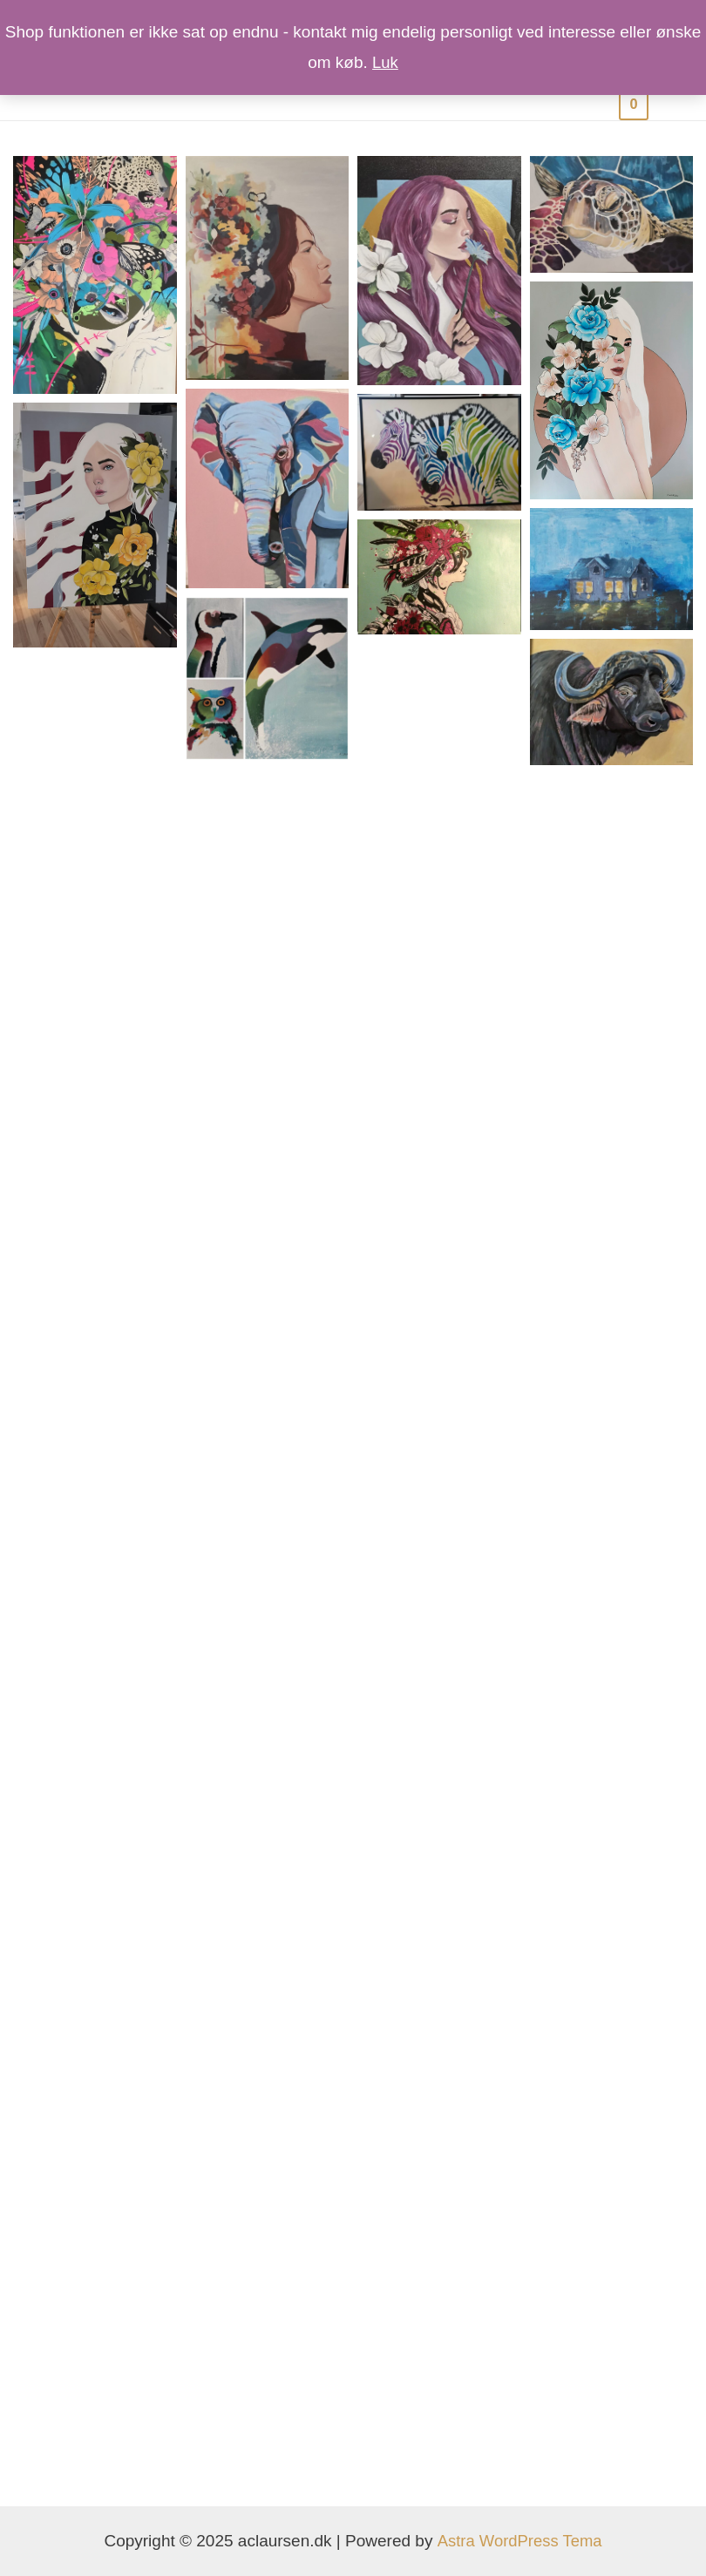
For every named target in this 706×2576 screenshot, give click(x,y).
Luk (385, 62)
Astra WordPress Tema (519, 2541)
